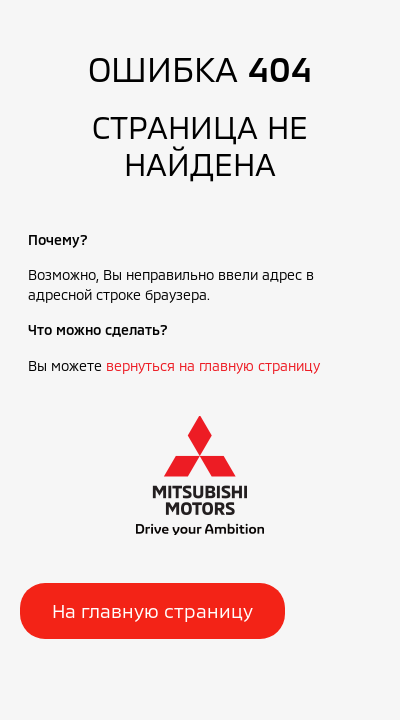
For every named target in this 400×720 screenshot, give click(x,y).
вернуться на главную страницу (213, 365)
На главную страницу (152, 610)
